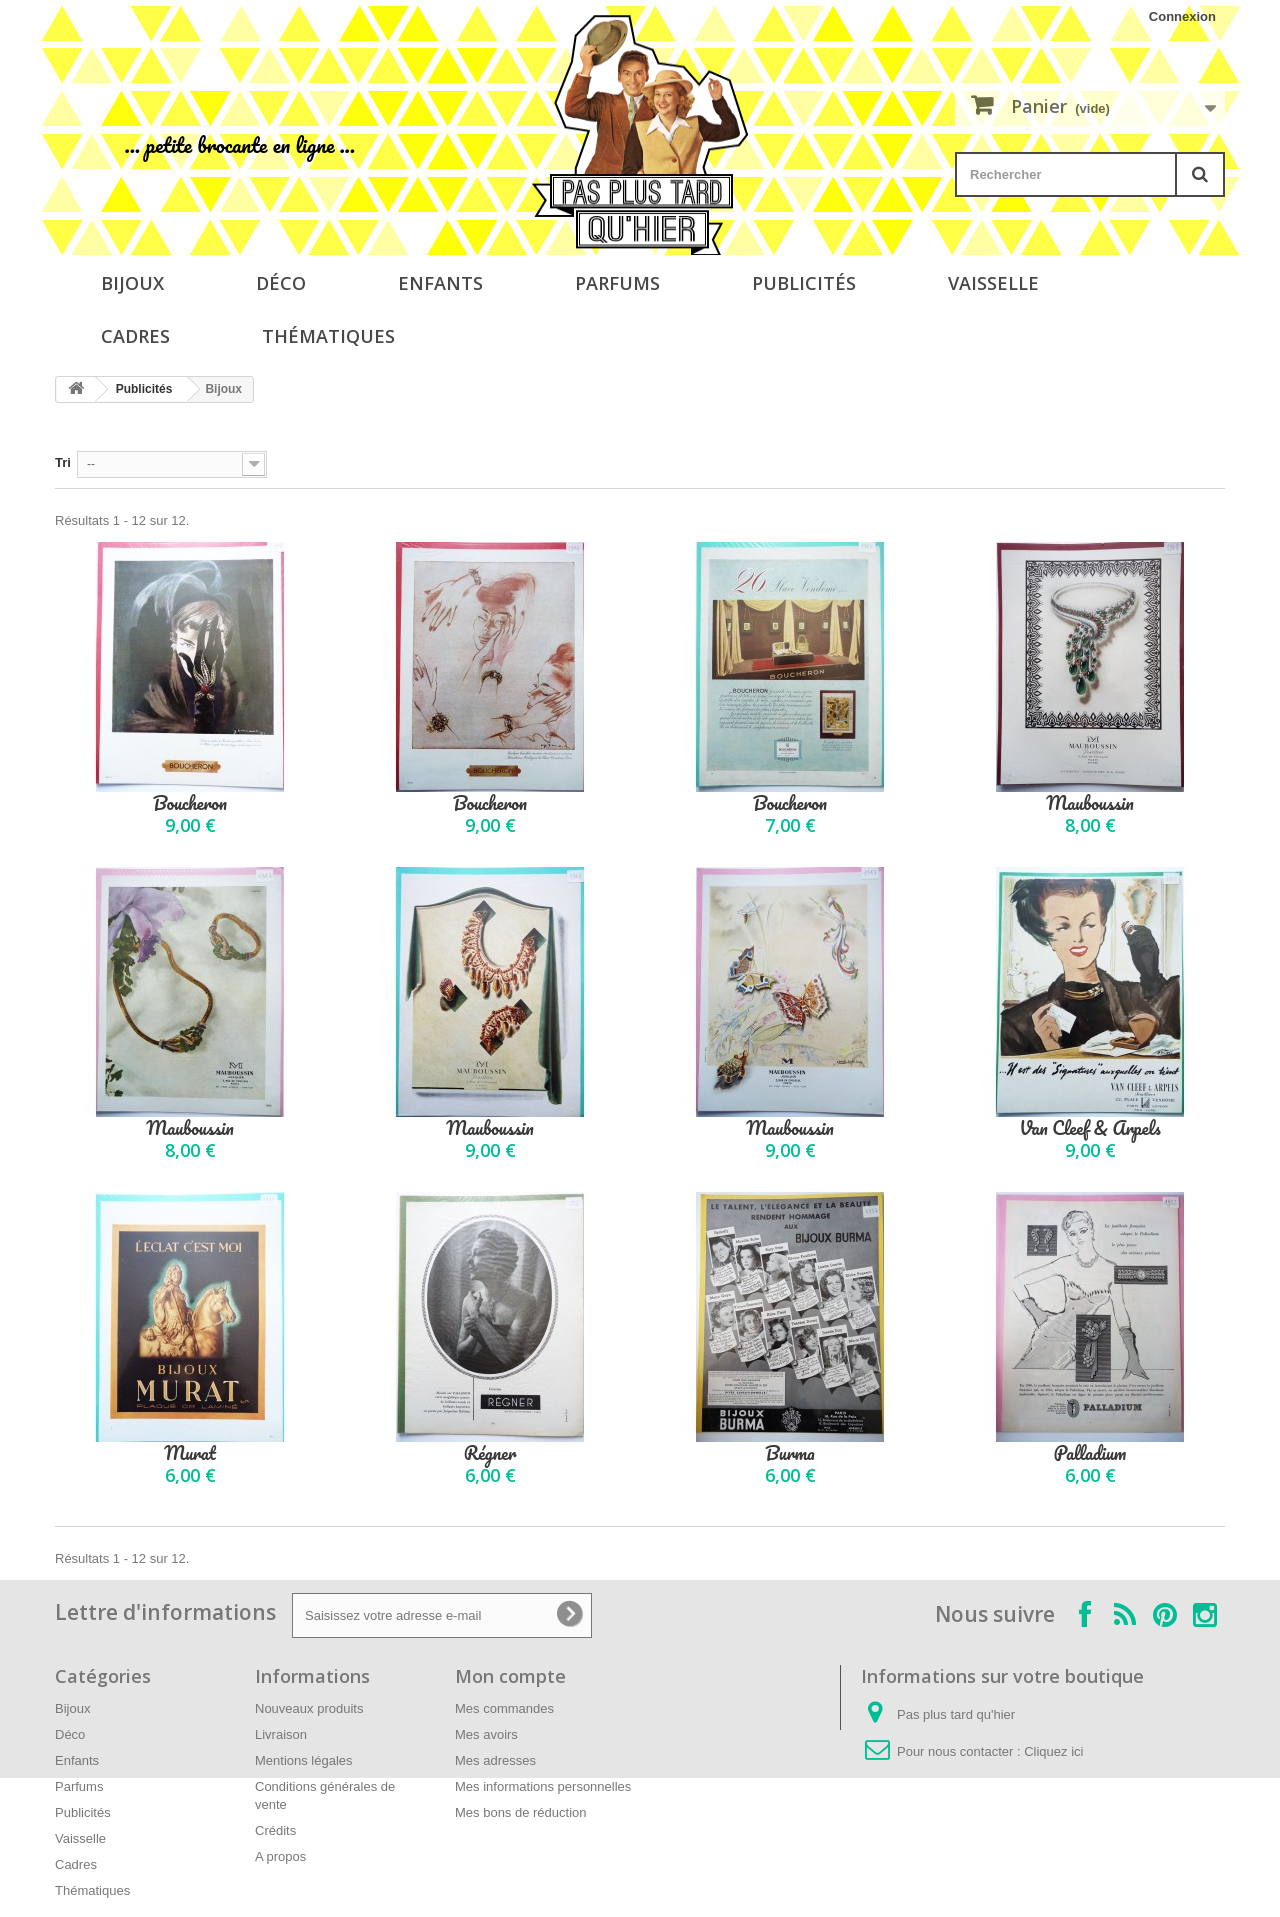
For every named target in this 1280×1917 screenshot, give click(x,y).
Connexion (1182, 16)
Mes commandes (504, 1708)
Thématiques (328, 336)
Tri (63, 462)
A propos (280, 1856)
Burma (790, 1453)
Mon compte (510, 1676)
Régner (490, 1453)
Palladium (1090, 1453)
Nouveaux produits (309, 1708)
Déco (281, 283)
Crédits (275, 1830)
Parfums (617, 283)
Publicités (804, 283)
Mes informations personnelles (543, 1786)
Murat (190, 1453)
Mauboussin (1089, 803)
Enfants (440, 283)
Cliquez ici (1053, 1751)
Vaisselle (993, 283)
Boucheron (190, 803)
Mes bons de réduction (521, 1812)
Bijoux (132, 283)
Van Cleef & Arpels (1089, 1128)
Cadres (135, 336)
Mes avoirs (486, 1734)
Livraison (281, 1734)
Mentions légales (304, 1760)
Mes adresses (495, 1760)
